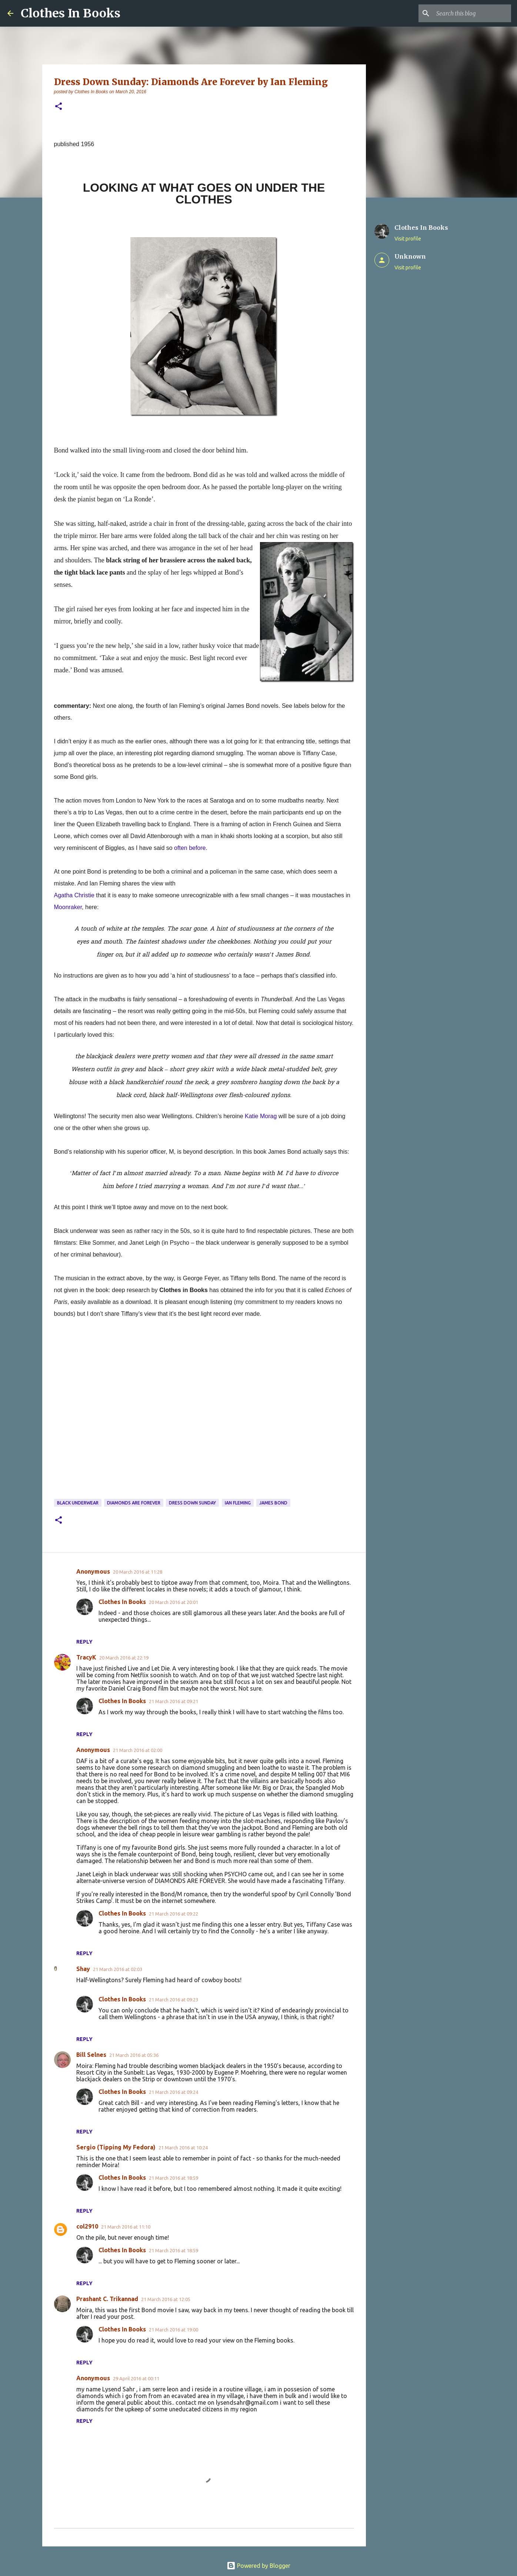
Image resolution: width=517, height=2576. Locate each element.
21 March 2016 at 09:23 (173, 1999)
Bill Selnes (91, 2054)
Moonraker (68, 907)
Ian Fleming (238, 1502)
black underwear (78, 1502)
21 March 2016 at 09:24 (173, 2092)
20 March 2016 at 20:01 (173, 1602)
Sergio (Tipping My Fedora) (116, 2147)
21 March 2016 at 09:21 (173, 1701)
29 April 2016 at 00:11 (136, 2378)
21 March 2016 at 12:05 (165, 2299)
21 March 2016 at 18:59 (173, 2177)
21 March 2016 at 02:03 (117, 1969)
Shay (83, 1968)
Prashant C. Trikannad (107, 2299)
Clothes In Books (70, 13)
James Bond (273, 1502)
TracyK (86, 1657)
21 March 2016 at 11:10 (125, 2226)
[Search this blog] (472, 13)
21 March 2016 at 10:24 (183, 2147)
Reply (84, 1642)
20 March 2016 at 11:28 (137, 1571)
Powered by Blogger (258, 2565)
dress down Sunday (192, 1502)
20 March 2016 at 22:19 (124, 1657)
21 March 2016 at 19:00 (173, 2329)
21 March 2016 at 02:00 (137, 1750)
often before (190, 848)
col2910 (87, 2226)
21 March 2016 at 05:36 (134, 2055)
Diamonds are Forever (133, 1502)
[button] (58, 107)
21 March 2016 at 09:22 (173, 1913)
